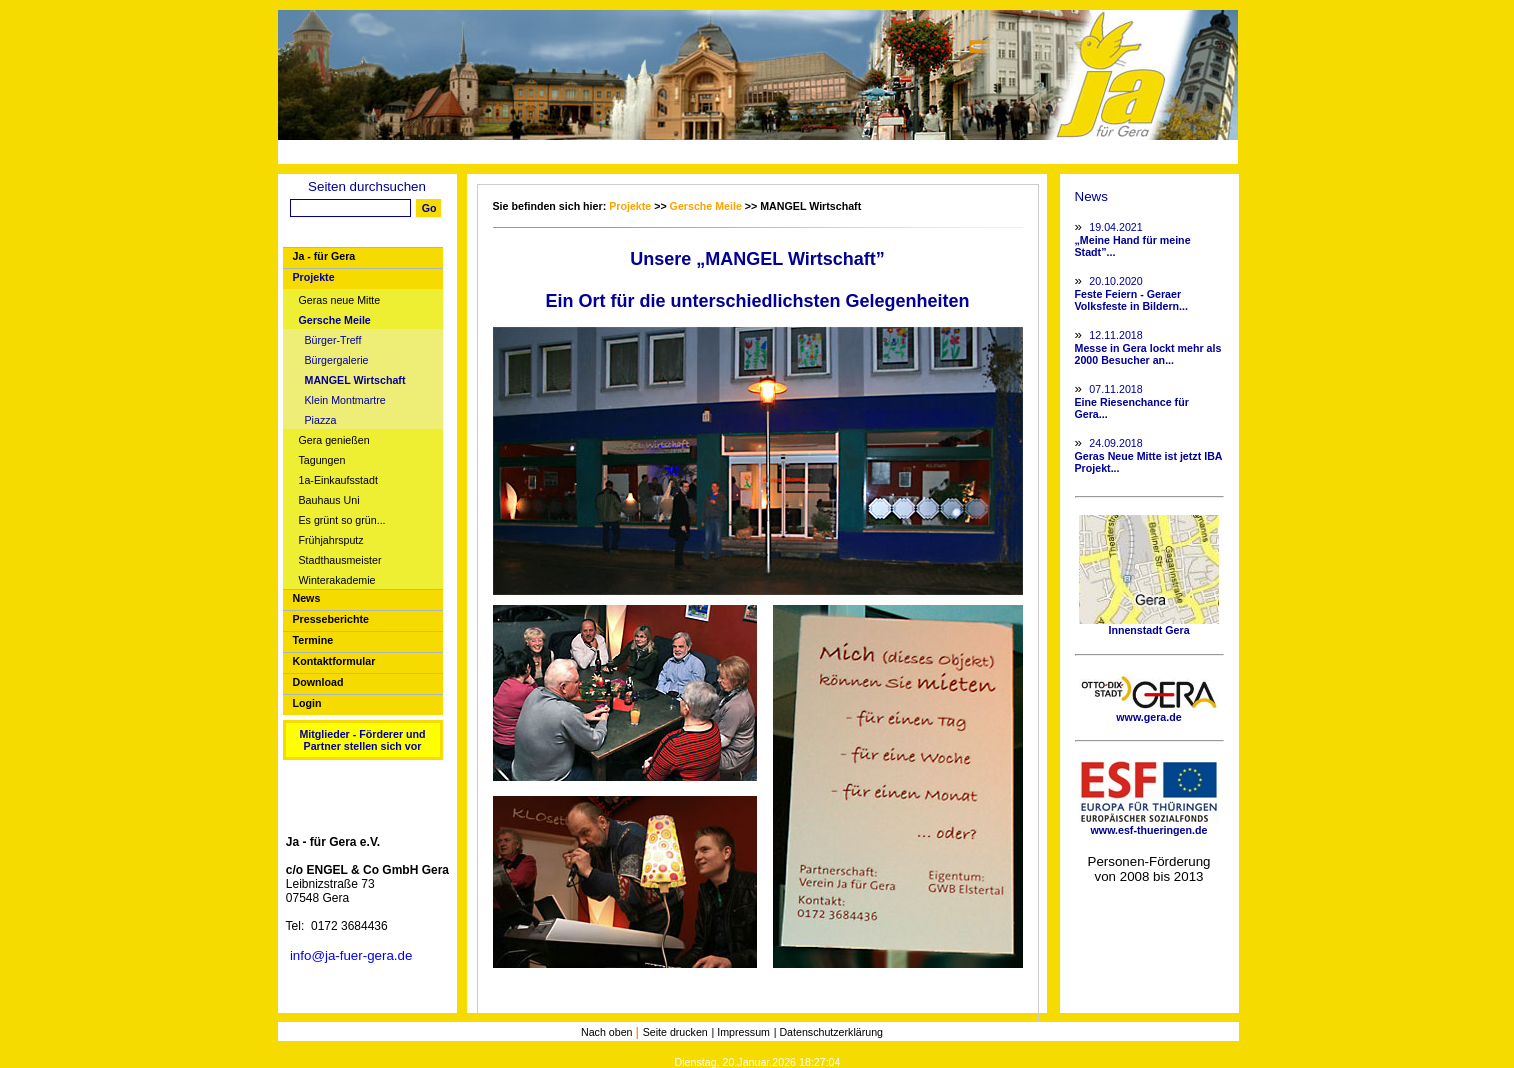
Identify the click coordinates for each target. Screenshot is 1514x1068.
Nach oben (608, 1032)
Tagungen (322, 460)
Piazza (321, 420)
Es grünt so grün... (342, 520)
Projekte (314, 277)
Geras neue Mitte (340, 300)
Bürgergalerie (337, 360)
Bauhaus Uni (329, 500)
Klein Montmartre (345, 400)
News (307, 598)
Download (318, 682)
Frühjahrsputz (331, 540)
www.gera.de (1149, 712)
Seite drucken (675, 1032)
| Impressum (741, 1032)
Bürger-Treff (333, 340)
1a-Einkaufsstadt (338, 480)
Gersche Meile (335, 320)
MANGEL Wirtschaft (355, 380)
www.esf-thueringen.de (1149, 825)
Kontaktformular (334, 661)
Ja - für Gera (324, 256)
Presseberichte (331, 619)
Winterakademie (337, 580)
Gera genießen (334, 440)
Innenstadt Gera (1149, 625)
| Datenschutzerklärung (828, 1032)
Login (307, 703)
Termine (313, 640)
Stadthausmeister (340, 560)
